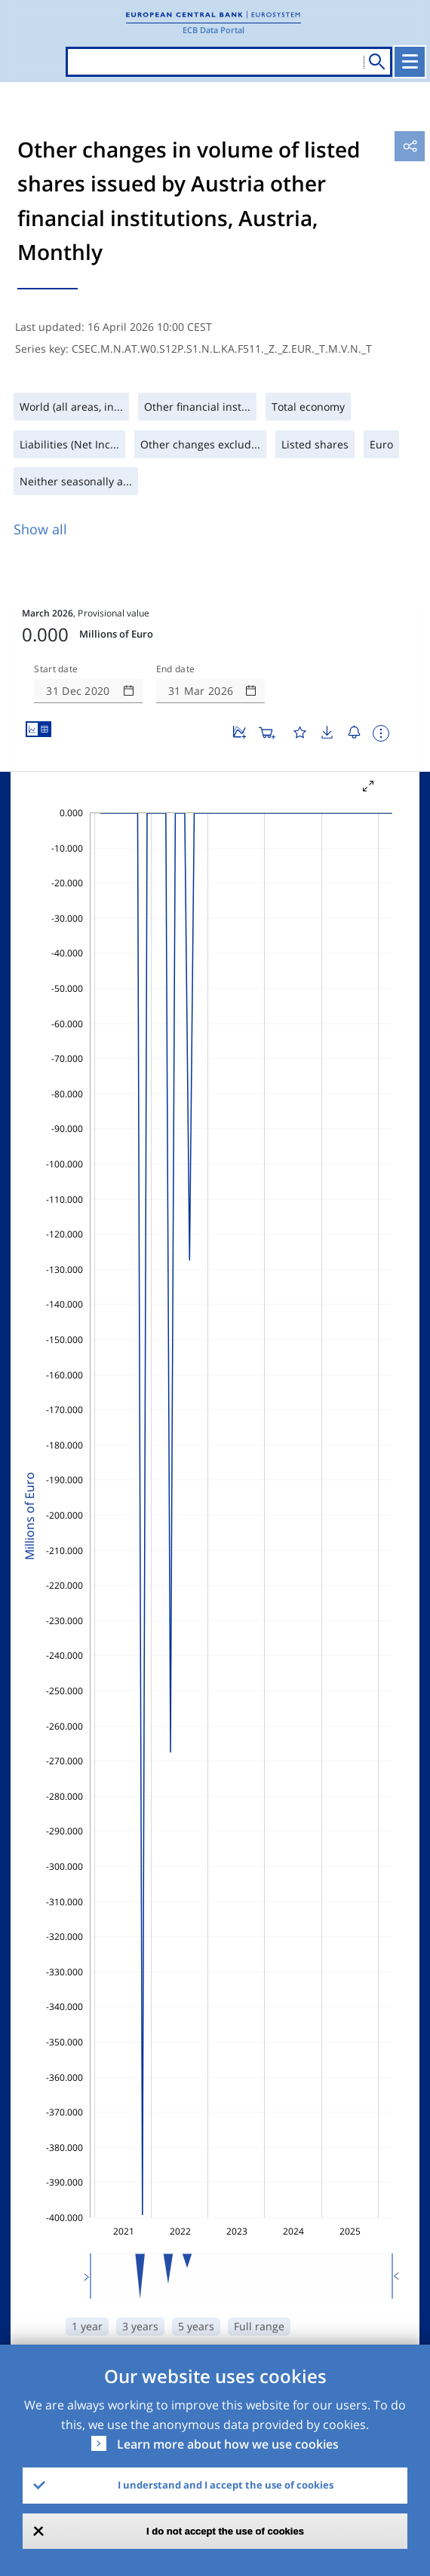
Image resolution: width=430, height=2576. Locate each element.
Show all (40, 529)
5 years (196, 2326)
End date (175, 669)
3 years (140, 2326)
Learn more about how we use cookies (228, 2444)
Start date (56, 669)
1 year (87, 2326)
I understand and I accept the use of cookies (225, 2485)
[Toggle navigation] (410, 62)
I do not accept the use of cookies (225, 2531)
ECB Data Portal (213, 29)
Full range (259, 2326)
